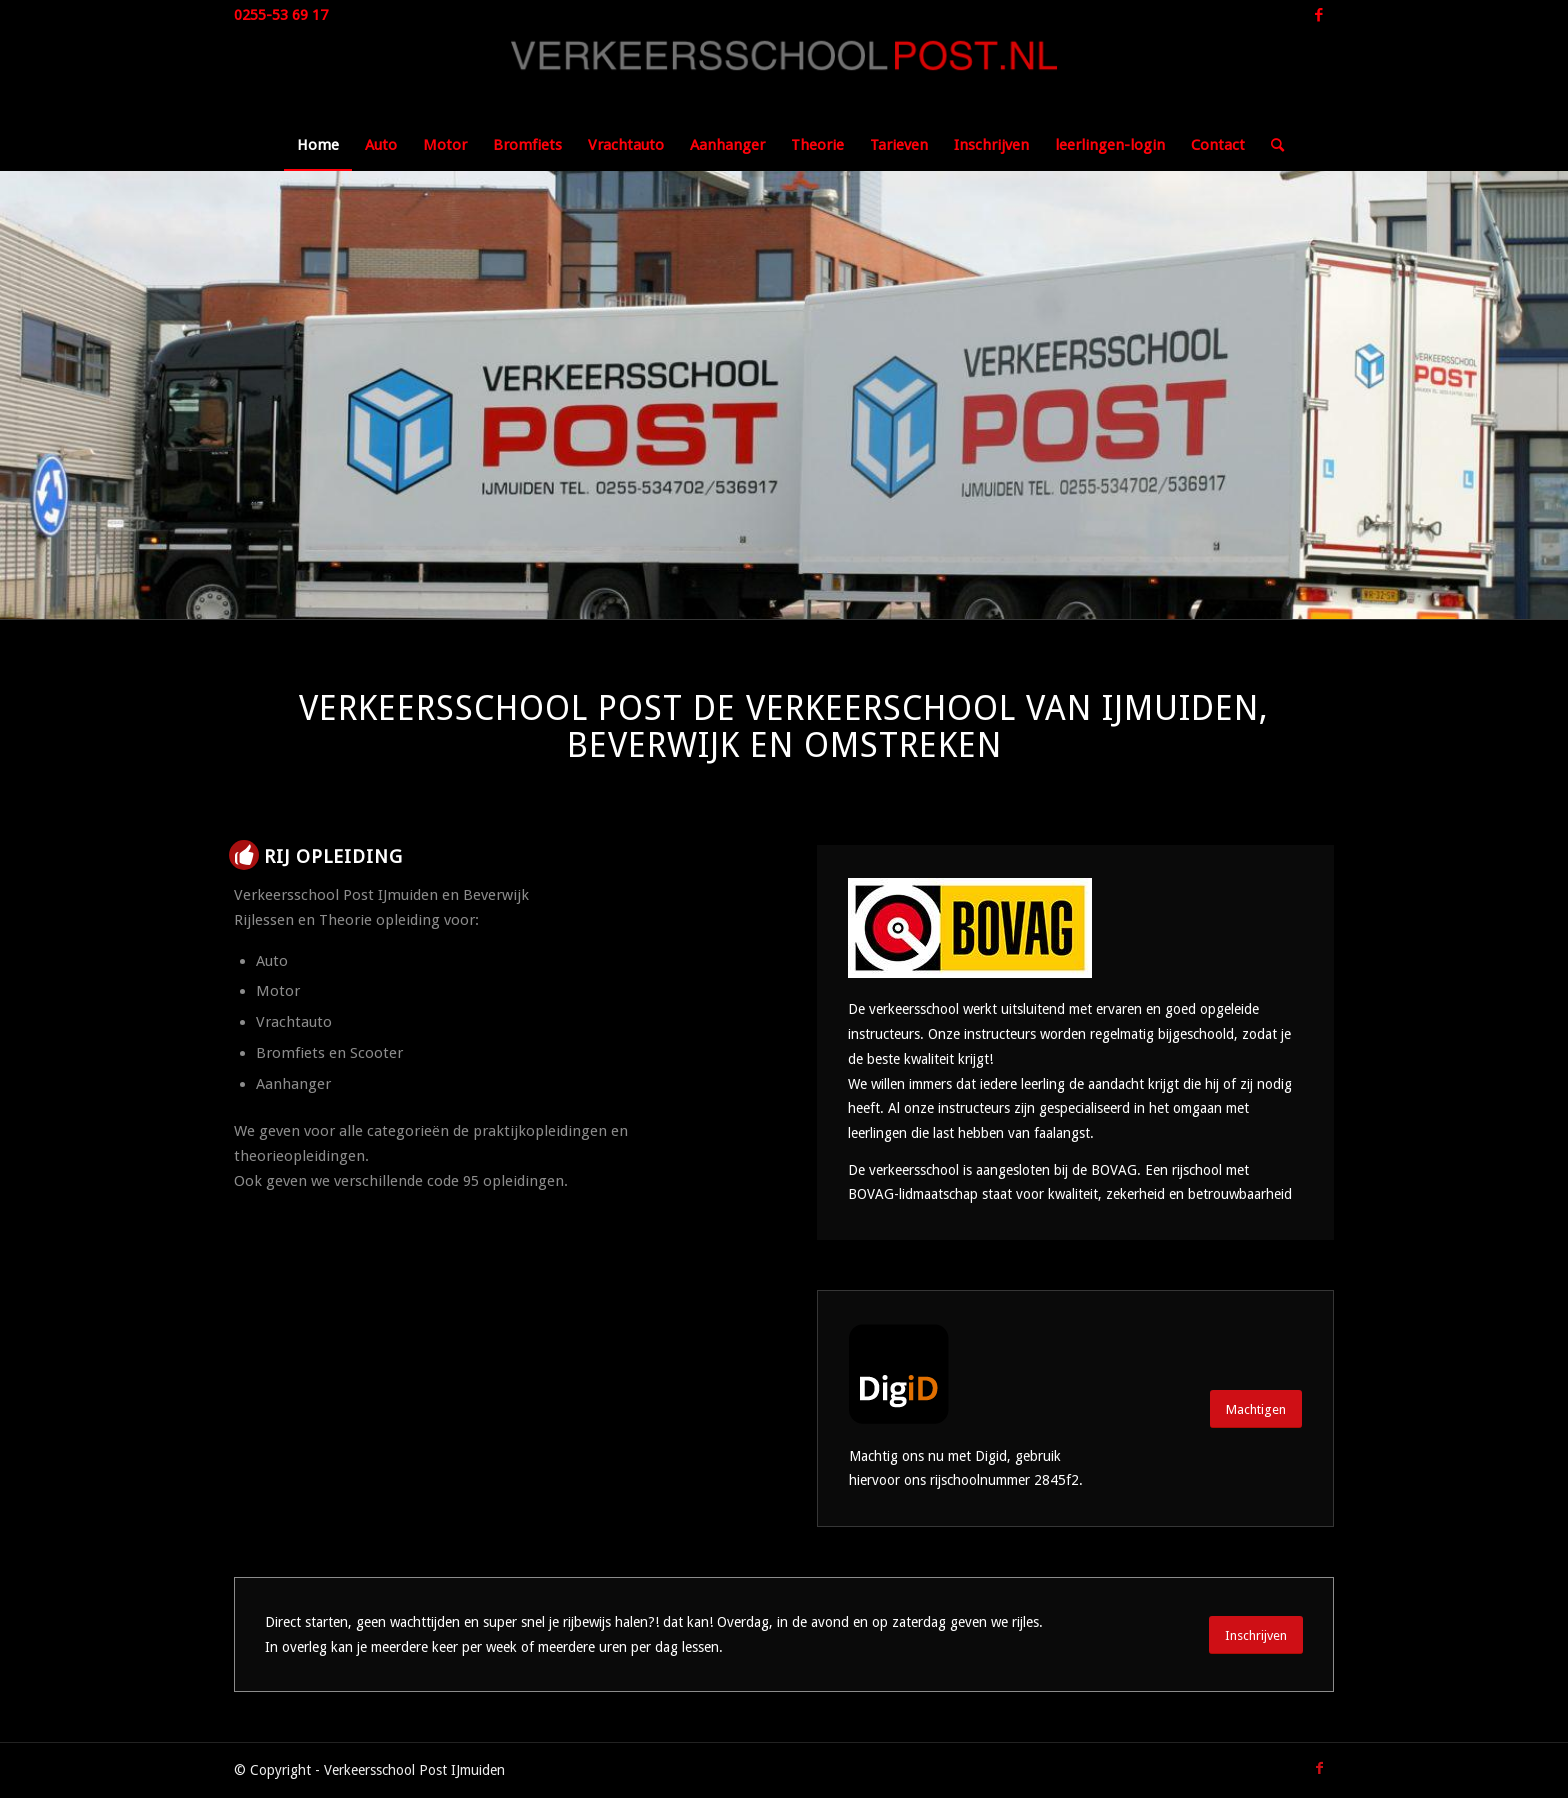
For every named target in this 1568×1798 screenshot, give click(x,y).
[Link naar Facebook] (1319, 15)
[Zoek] (1271, 145)
